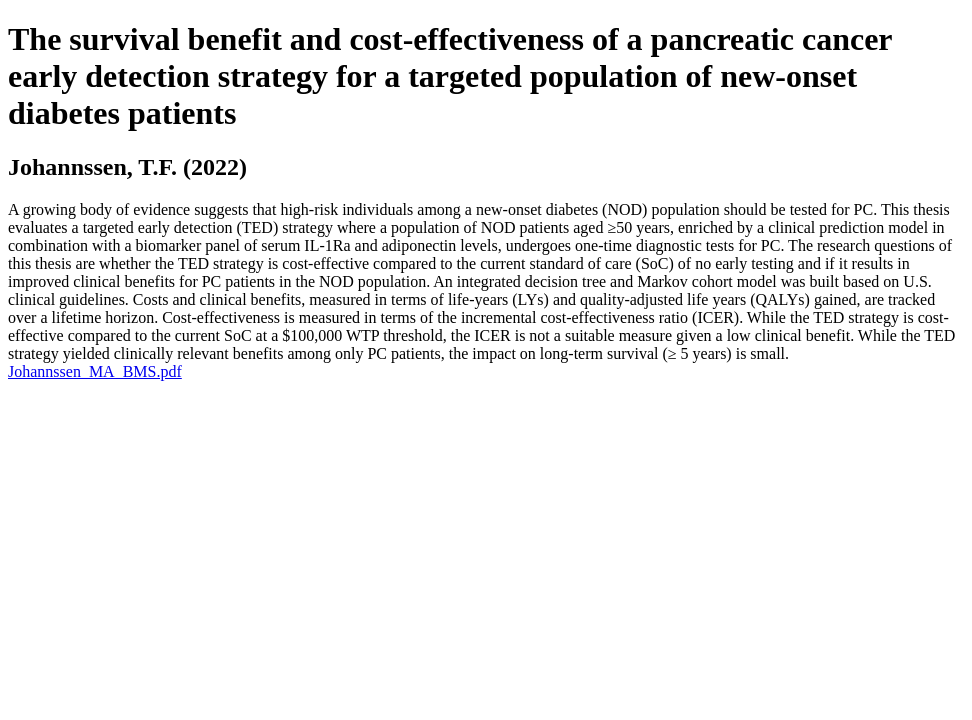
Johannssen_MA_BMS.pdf (95, 371)
